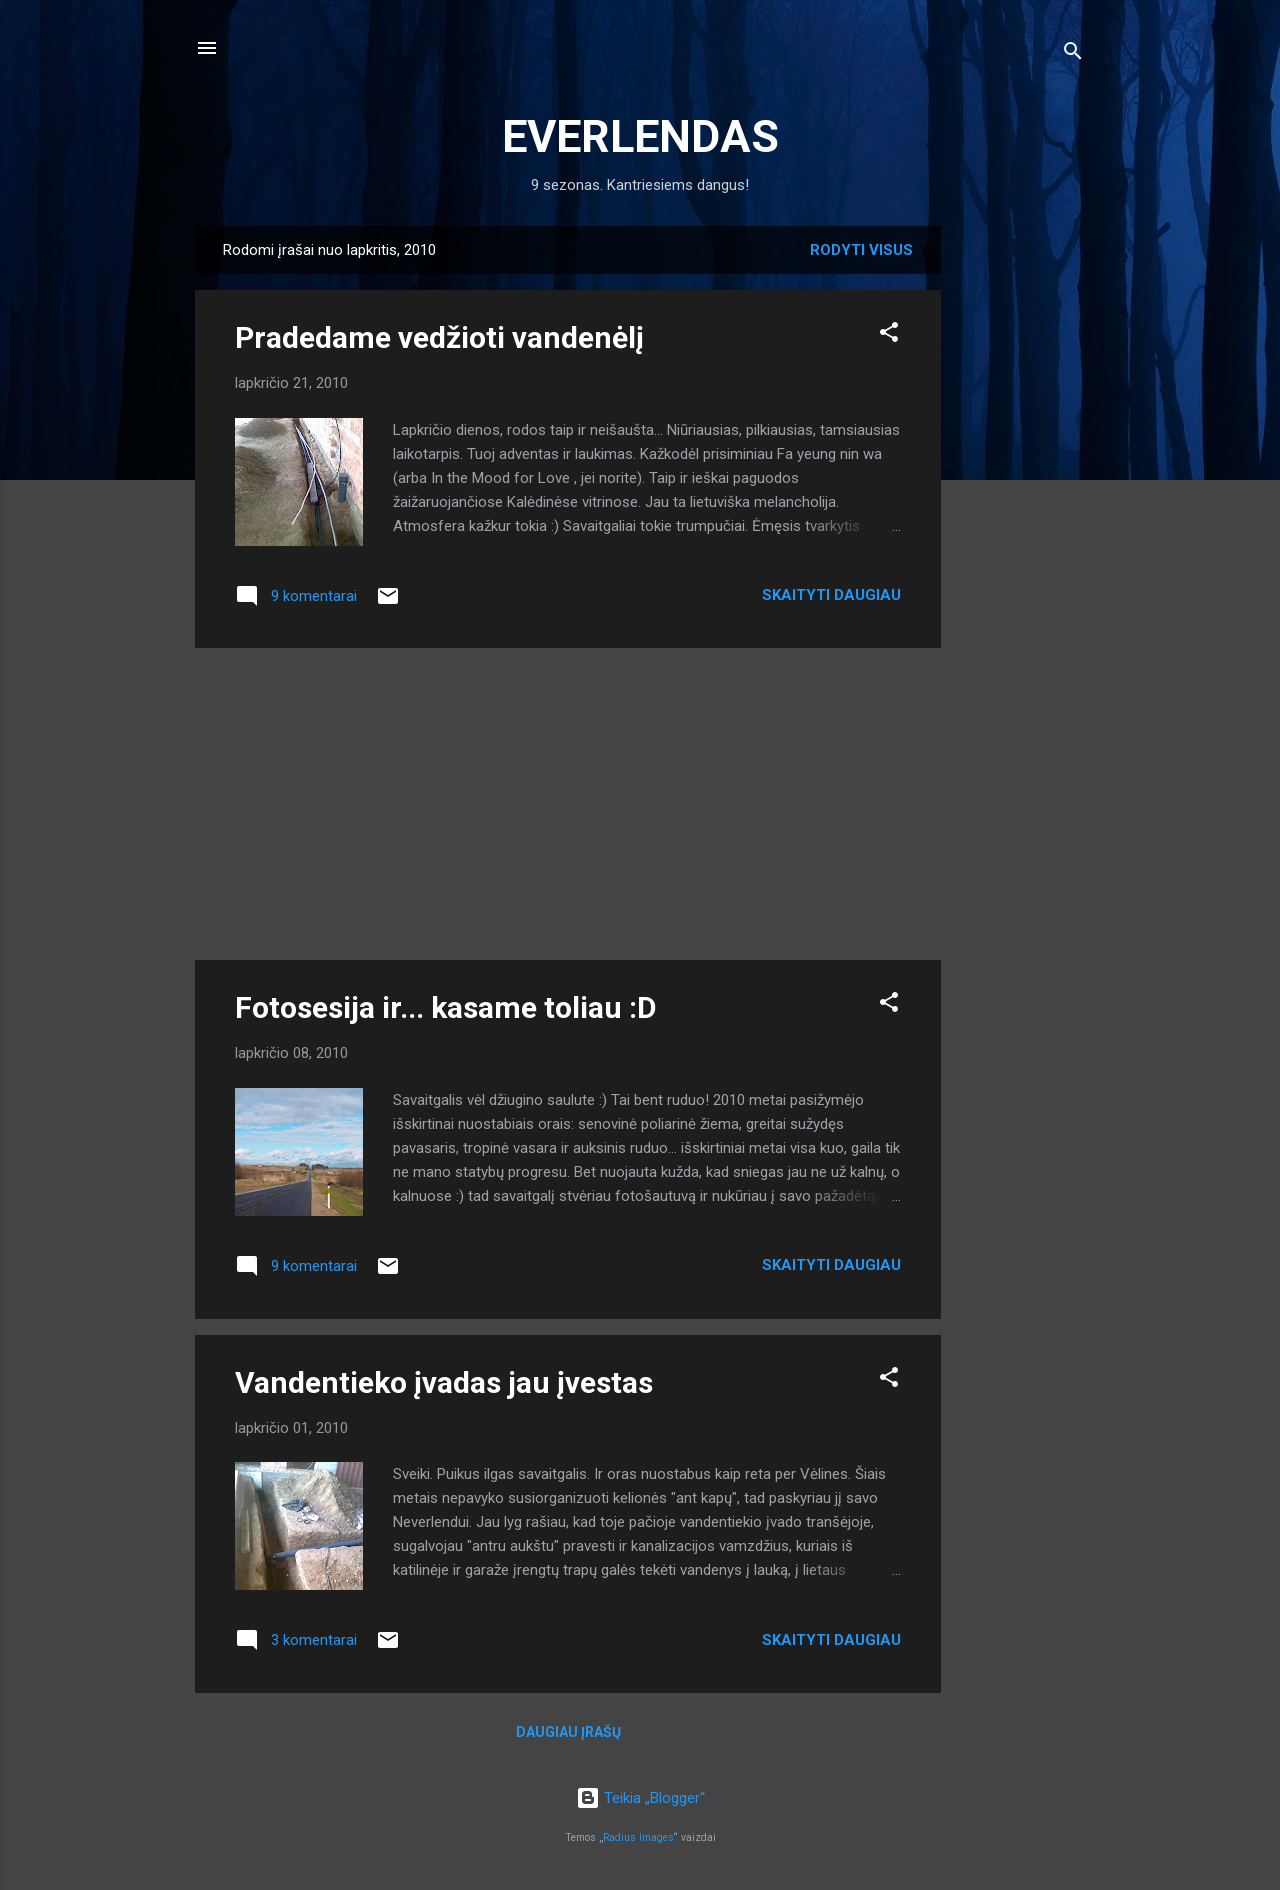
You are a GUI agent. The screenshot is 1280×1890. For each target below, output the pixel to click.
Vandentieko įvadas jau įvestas (444, 1382)
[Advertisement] (1021, 526)
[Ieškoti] (1073, 54)
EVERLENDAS (640, 136)
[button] (889, 335)
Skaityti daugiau (831, 595)
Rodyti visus (861, 250)
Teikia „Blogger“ (640, 1798)
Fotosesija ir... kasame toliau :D (446, 1007)
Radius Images (638, 1837)
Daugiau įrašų (568, 1732)
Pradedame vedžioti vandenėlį (439, 337)
